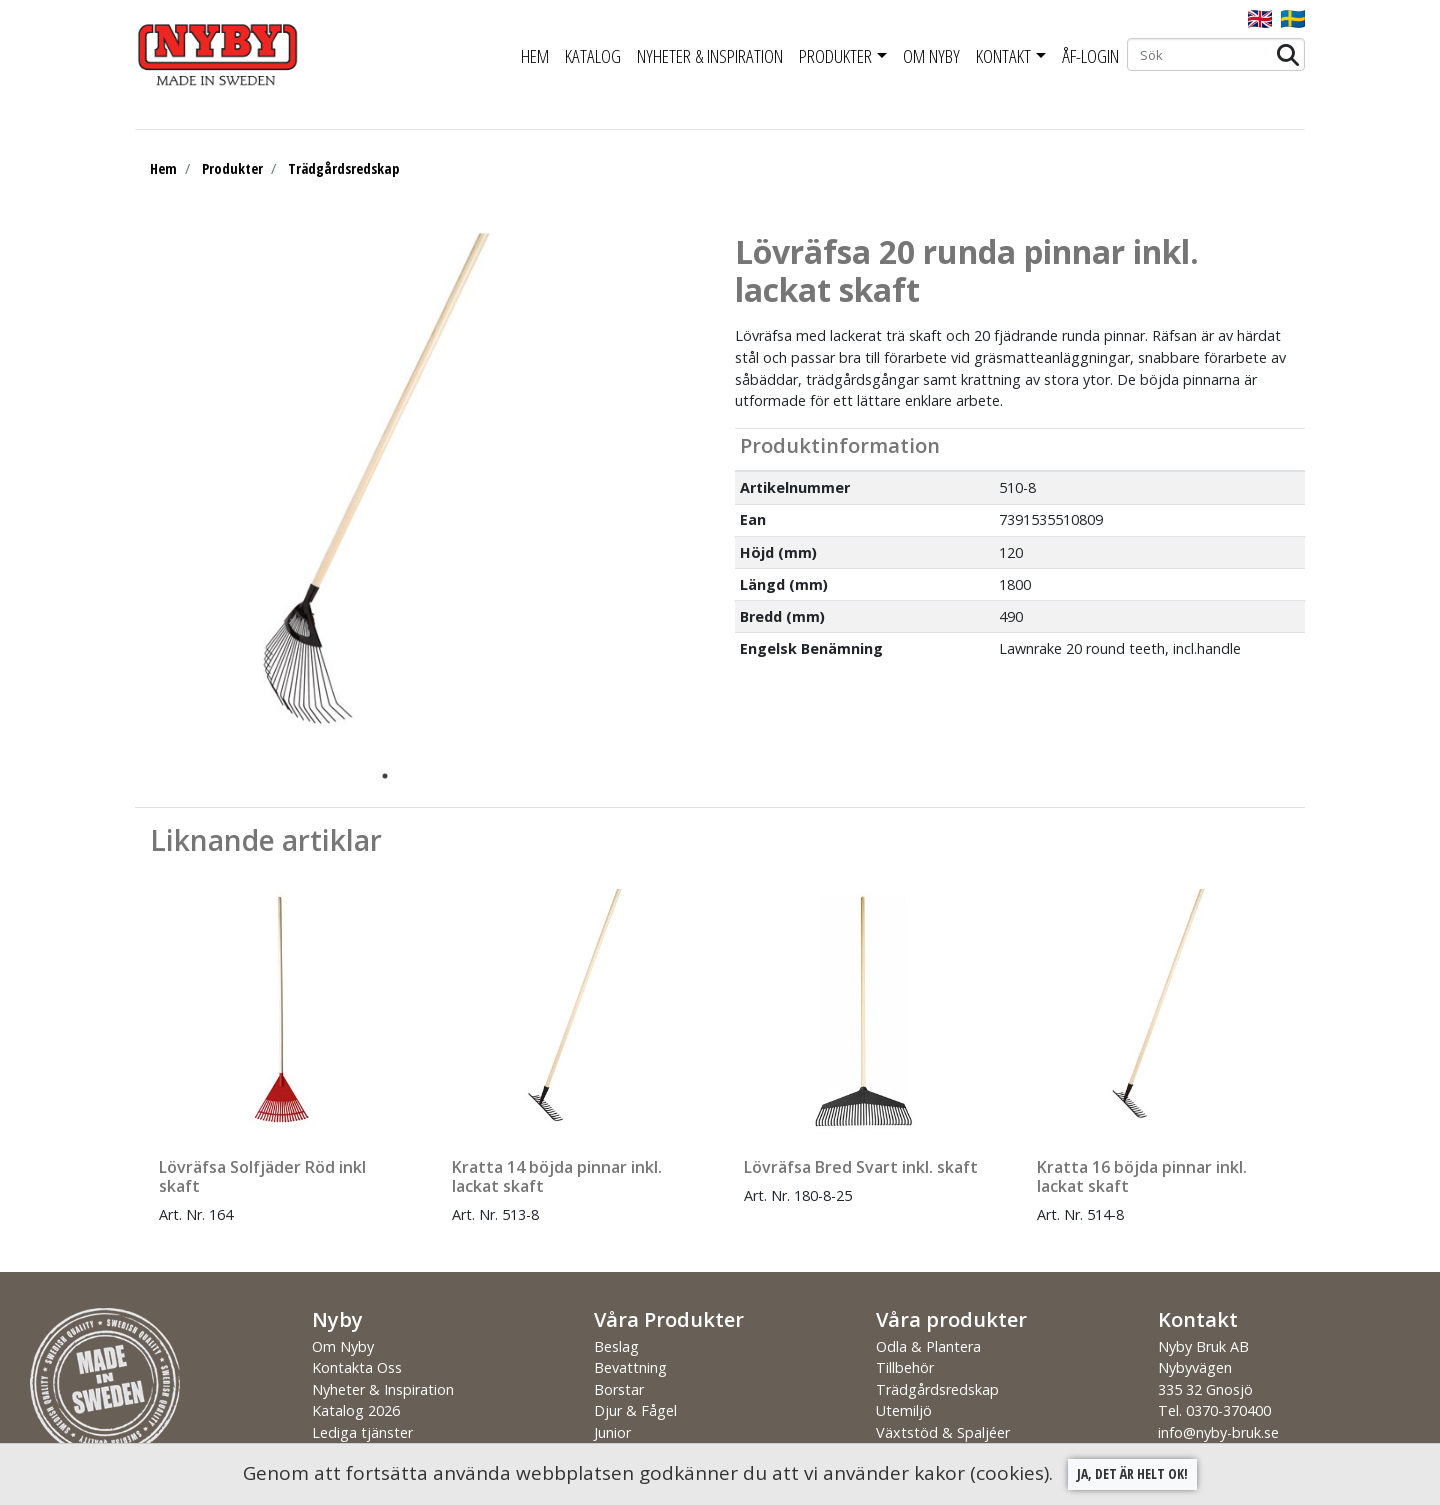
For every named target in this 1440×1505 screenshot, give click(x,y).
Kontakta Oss (357, 1367)
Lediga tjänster (362, 1432)
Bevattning (630, 1367)
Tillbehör (905, 1367)
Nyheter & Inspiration (710, 56)
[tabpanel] (370, 497)
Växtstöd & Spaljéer (943, 1432)
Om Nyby (931, 56)
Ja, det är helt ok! (1132, 1473)
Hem (535, 56)
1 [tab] (385, 776)
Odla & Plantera (928, 1346)
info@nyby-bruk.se (1218, 1432)
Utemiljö (904, 1410)
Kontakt (1003, 56)
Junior (612, 1432)
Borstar (619, 1389)
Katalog (593, 56)
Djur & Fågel (635, 1410)
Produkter (835, 56)
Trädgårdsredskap (343, 168)
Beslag (616, 1346)
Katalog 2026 (356, 1410)
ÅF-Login (1090, 56)
